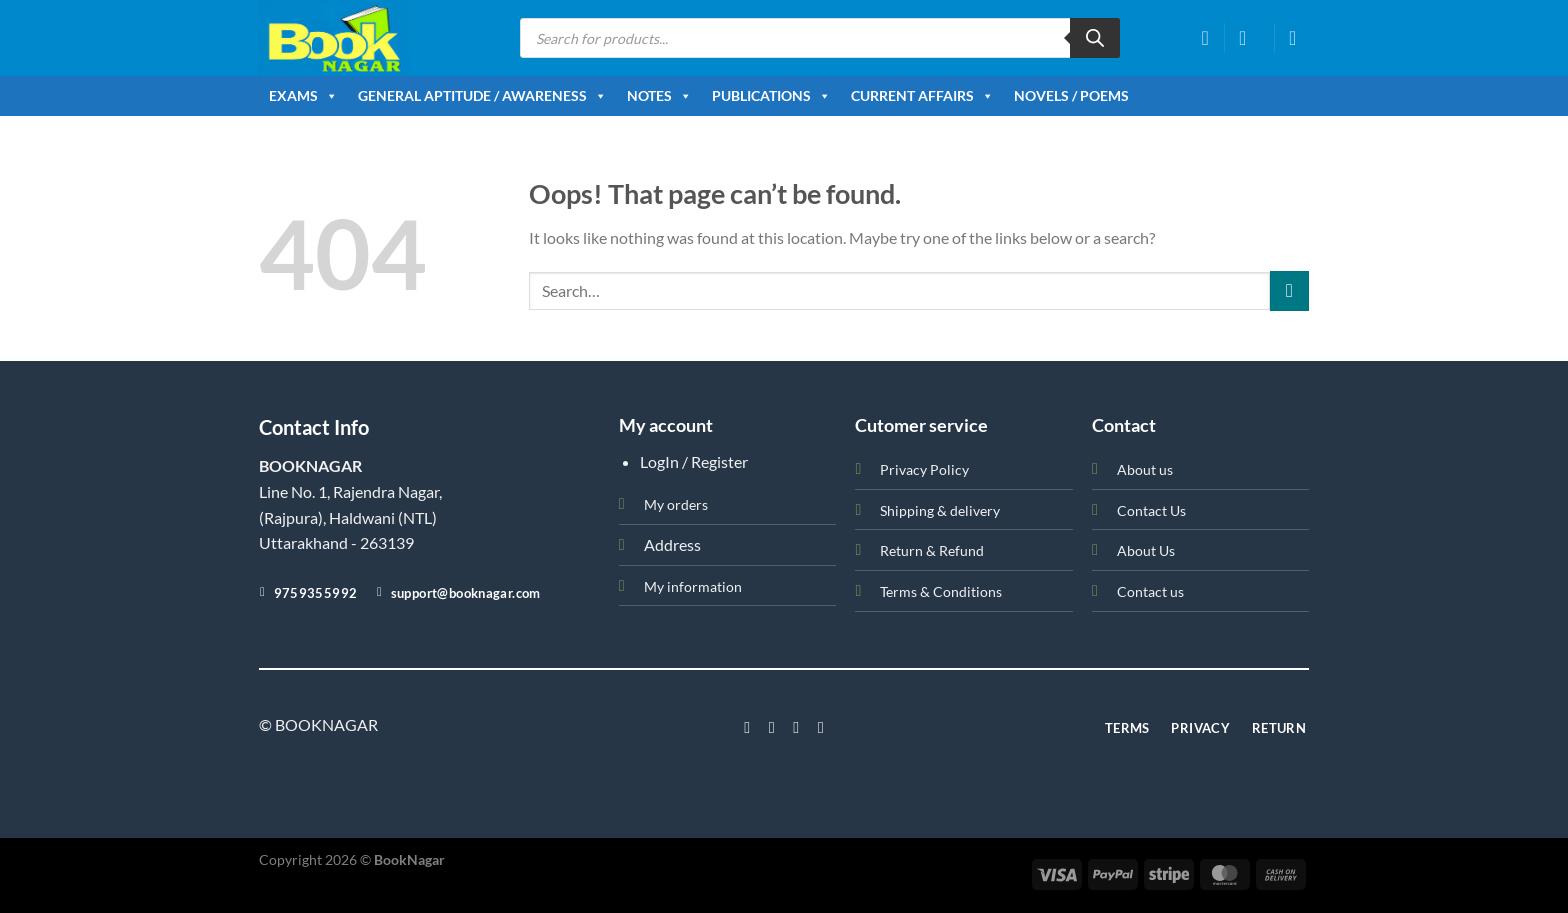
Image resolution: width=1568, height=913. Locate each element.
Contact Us (1151, 510)
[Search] (1095, 38)
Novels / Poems (1071, 95)
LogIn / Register (694, 461)
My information (693, 586)
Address (672, 544)
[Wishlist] (1205, 38)
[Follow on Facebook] (747, 727)
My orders (676, 504)
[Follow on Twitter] (796, 727)
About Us (1146, 550)
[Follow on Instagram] (772, 727)
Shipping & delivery (940, 510)
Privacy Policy (924, 469)
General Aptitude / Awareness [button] (482, 96)
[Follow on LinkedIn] (821, 727)
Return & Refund (932, 550)
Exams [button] (303, 96)
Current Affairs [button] (922, 96)
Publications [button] (771, 96)
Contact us (1150, 591)
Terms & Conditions (941, 591)
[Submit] (1289, 290)
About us (1145, 469)
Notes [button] (659, 96)
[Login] (1249, 38)
